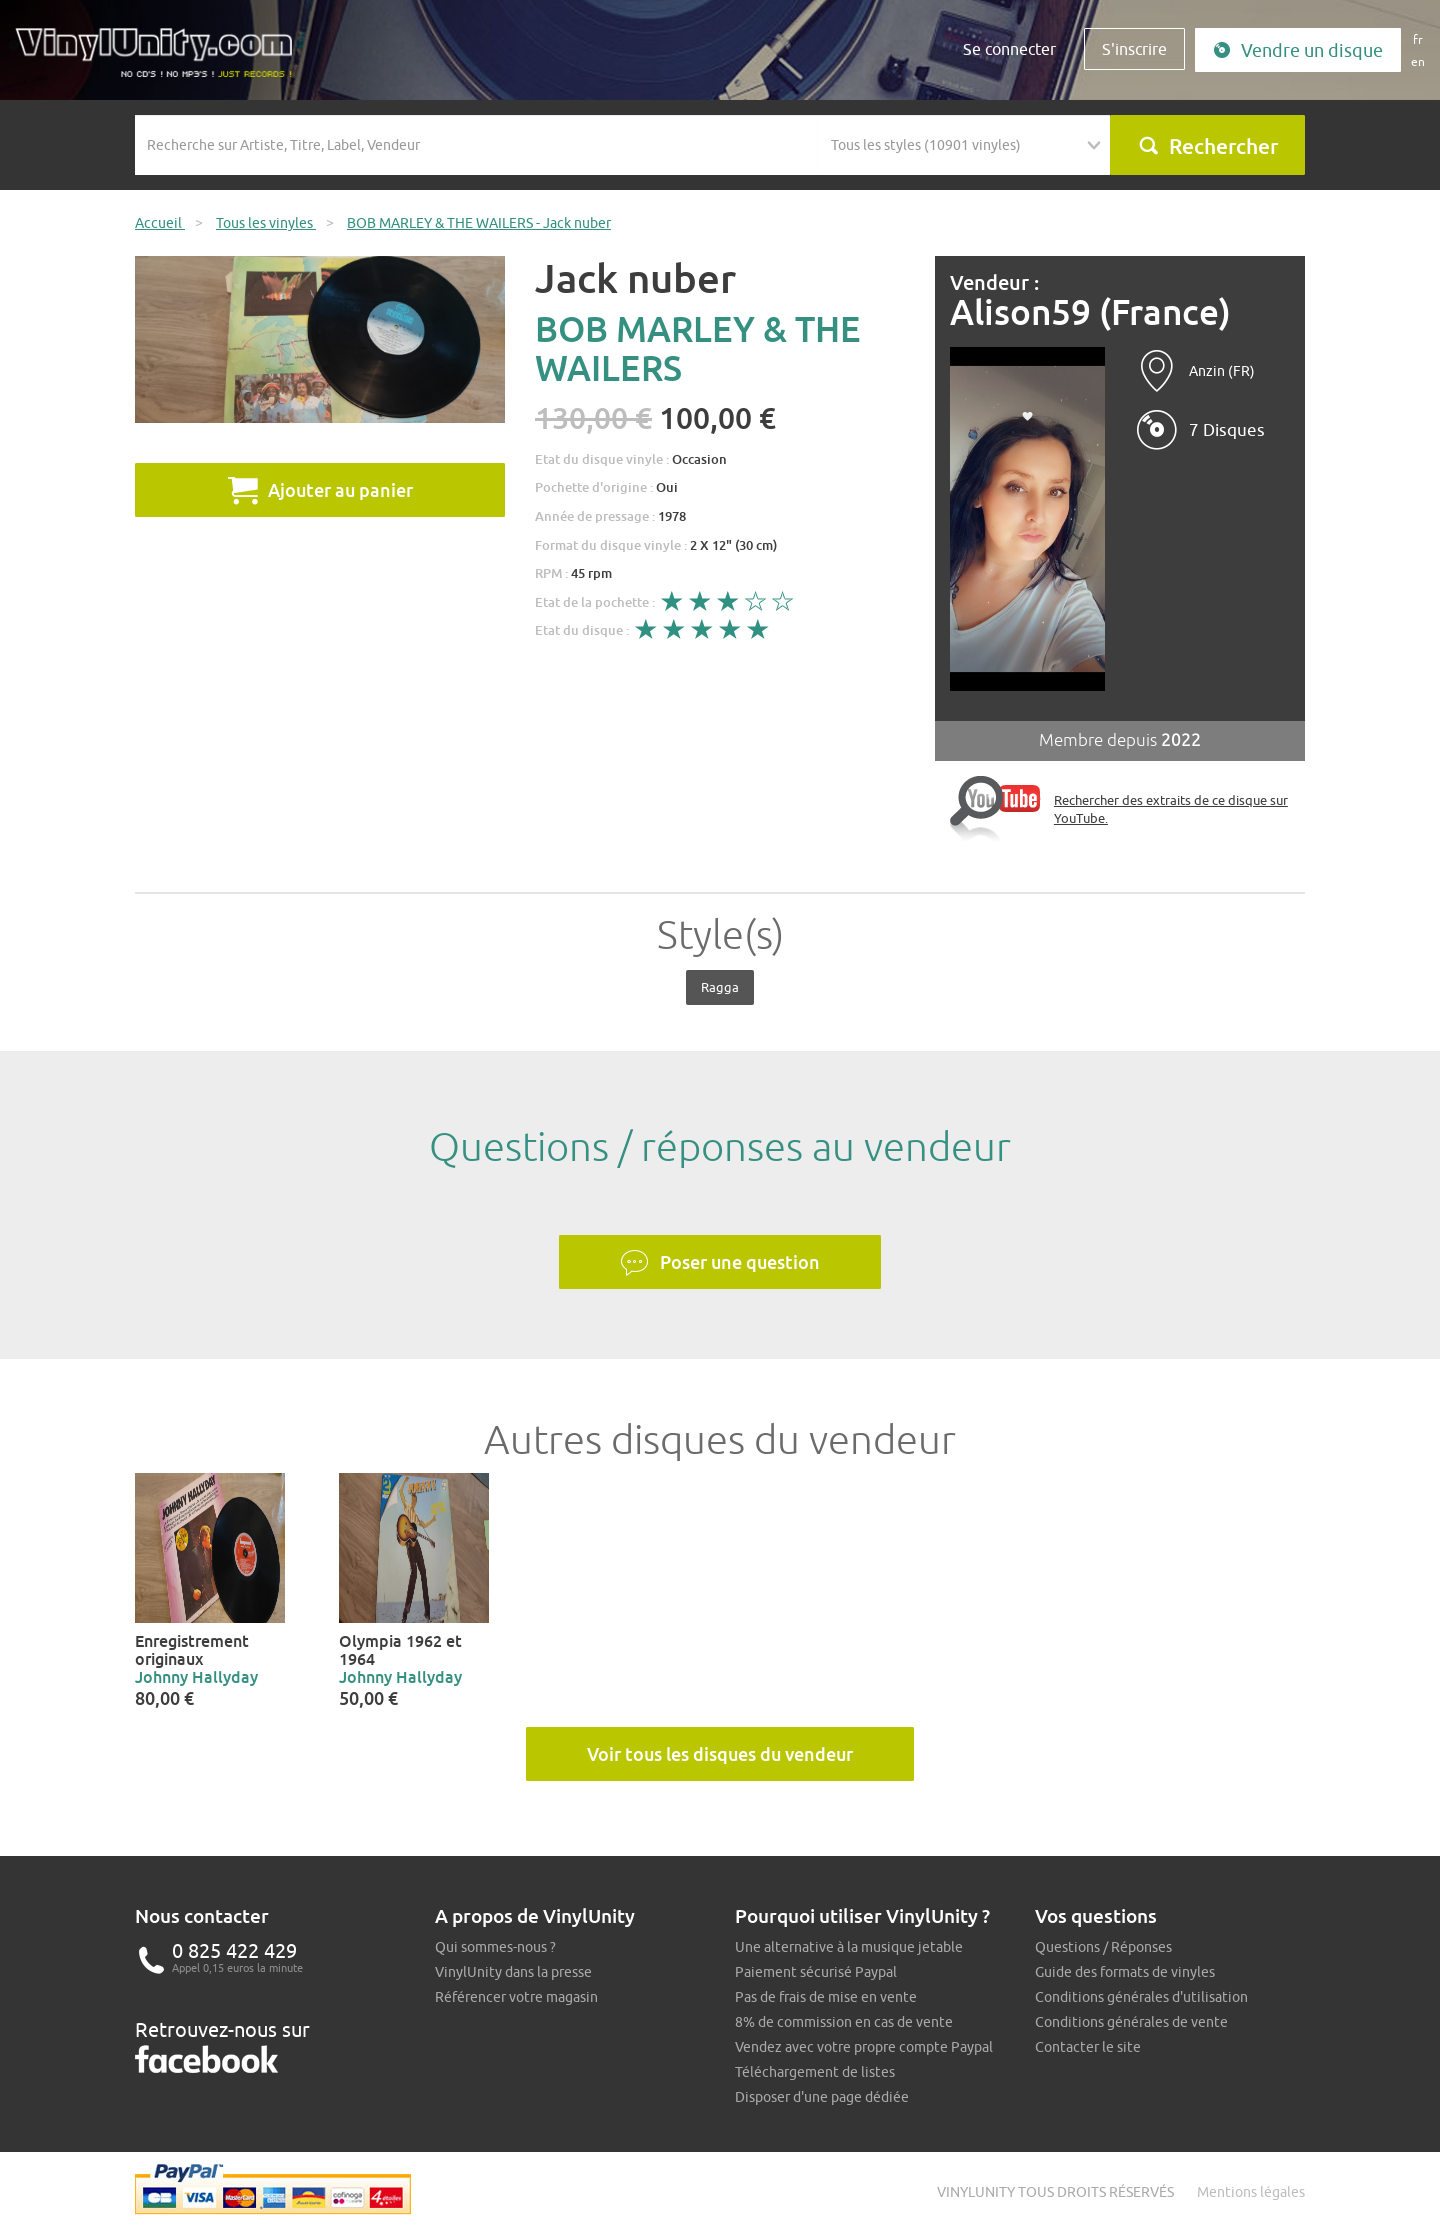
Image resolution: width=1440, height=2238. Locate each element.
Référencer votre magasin (516, 1997)
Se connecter (1009, 49)
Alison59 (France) (1090, 312)
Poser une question (720, 1263)
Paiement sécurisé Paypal (816, 1972)
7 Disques (1227, 430)
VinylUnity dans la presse (513, 1972)
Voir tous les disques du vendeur (720, 1754)
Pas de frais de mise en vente (826, 1997)
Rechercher (1208, 146)
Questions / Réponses (1103, 1947)
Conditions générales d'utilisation (1141, 1997)
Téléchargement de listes (815, 2072)
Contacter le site (1088, 2047)
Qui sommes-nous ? (495, 1947)
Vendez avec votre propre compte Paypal (864, 2047)
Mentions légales (1251, 2192)
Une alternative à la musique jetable (849, 1947)
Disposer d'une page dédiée (822, 2097)
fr (1418, 39)
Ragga (720, 987)
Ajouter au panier (320, 490)
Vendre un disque (1298, 50)
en (1418, 61)
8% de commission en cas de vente (844, 2022)
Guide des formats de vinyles (1125, 1972)
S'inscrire (1134, 49)
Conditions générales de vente (1131, 2022)
